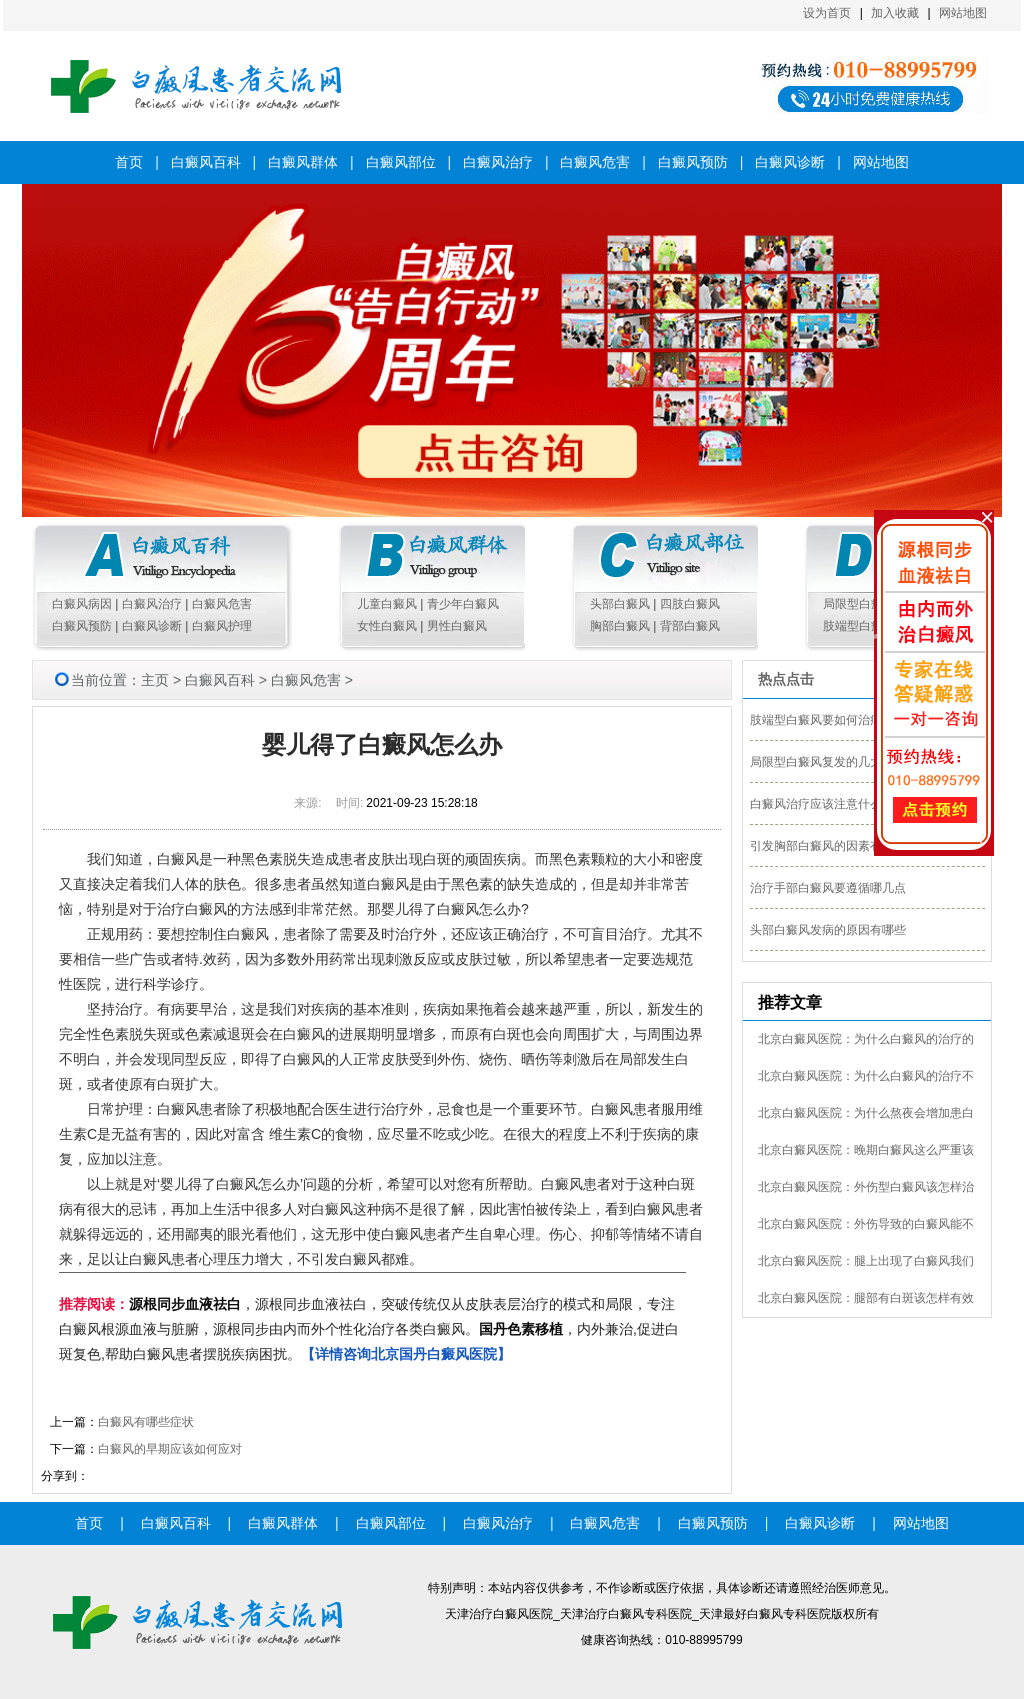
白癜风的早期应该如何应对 (170, 1449)
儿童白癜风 (387, 604)
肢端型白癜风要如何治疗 (816, 720)
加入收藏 (895, 13)
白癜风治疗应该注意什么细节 (828, 804)
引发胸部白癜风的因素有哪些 (828, 846)
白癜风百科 (206, 162)
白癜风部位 (401, 162)
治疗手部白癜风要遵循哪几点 (828, 888)
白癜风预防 (693, 162)
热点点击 (786, 679)
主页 (155, 680)
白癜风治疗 (498, 162)
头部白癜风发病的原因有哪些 (828, 930)
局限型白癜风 (859, 604)
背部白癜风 (690, 626)
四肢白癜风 (690, 604)
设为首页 (827, 13)
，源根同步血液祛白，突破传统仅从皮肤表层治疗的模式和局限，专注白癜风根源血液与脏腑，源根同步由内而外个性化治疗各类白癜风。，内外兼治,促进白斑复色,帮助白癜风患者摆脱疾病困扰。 (369, 1329)
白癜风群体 (303, 162)
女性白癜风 (387, 626)
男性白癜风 (457, 626)
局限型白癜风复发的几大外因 (828, 762)
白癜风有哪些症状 (146, 1422)
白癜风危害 (595, 162)
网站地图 (963, 13)
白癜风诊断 (790, 162)
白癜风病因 (82, 604)
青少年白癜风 (463, 604)
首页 (129, 162)
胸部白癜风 (620, 626)
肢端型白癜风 (859, 626)
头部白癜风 (620, 604)
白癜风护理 (222, 626)
